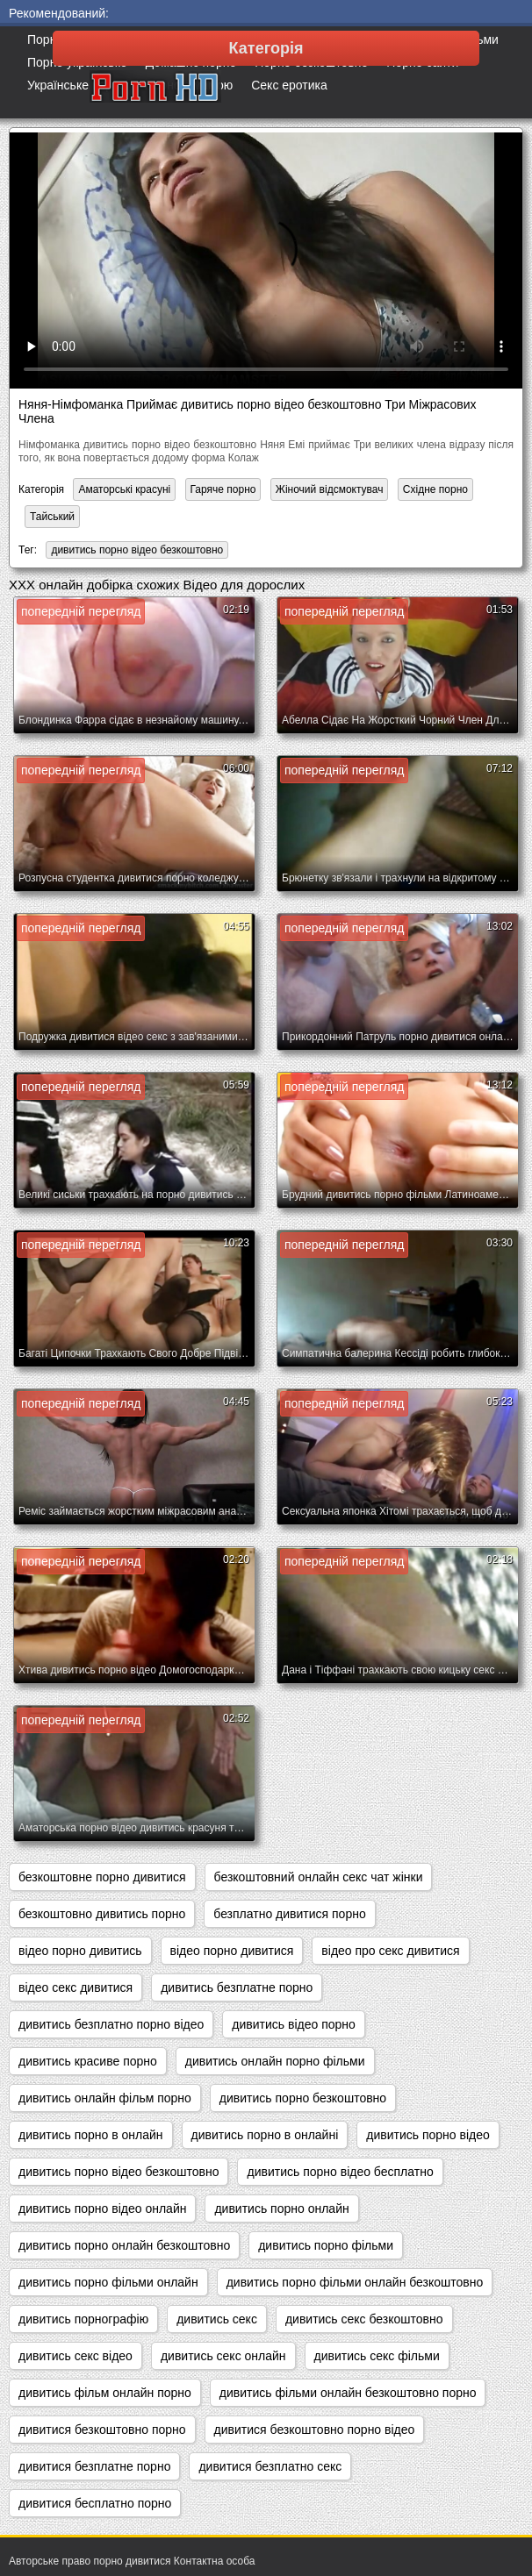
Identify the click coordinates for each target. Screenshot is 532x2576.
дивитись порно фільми (325, 2245)
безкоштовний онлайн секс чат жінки (318, 1877)
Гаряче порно (223, 489)
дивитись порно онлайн (281, 2208)
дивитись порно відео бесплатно (340, 2172)
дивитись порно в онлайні (265, 2135)
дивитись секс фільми (377, 2356)
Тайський (52, 516)
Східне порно (435, 489)
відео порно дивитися (232, 1951)
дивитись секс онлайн (223, 2356)
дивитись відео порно (294, 2024)
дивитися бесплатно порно (94, 2503)
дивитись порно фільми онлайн (108, 2282)
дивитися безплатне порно (94, 2466)
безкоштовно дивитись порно (101, 1914)
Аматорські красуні (124, 489)
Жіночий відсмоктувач (330, 489)
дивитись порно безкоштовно (302, 2098)
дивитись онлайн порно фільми (275, 2061)
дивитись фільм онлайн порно (104, 2393)
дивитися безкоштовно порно (102, 2430)
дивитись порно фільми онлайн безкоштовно (355, 2282)
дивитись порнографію (83, 2319)
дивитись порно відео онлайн (102, 2208)
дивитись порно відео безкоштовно (137, 550)
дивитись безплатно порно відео (111, 2024)
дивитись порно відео (428, 2135)
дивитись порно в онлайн (90, 2135)
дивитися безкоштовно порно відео (314, 2430)
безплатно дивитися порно (289, 1914)
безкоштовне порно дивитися (102, 1877)
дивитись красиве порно (87, 2061)
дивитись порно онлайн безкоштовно (124, 2245)
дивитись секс (216, 2319)
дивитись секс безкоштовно (364, 2319)
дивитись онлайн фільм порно (104, 2098)
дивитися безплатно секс (269, 2466)
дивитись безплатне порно (237, 1987)
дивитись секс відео (75, 2356)
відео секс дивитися (75, 1987)
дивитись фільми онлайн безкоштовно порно (348, 2393)
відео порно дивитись (80, 1951)
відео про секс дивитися (390, 1951)
